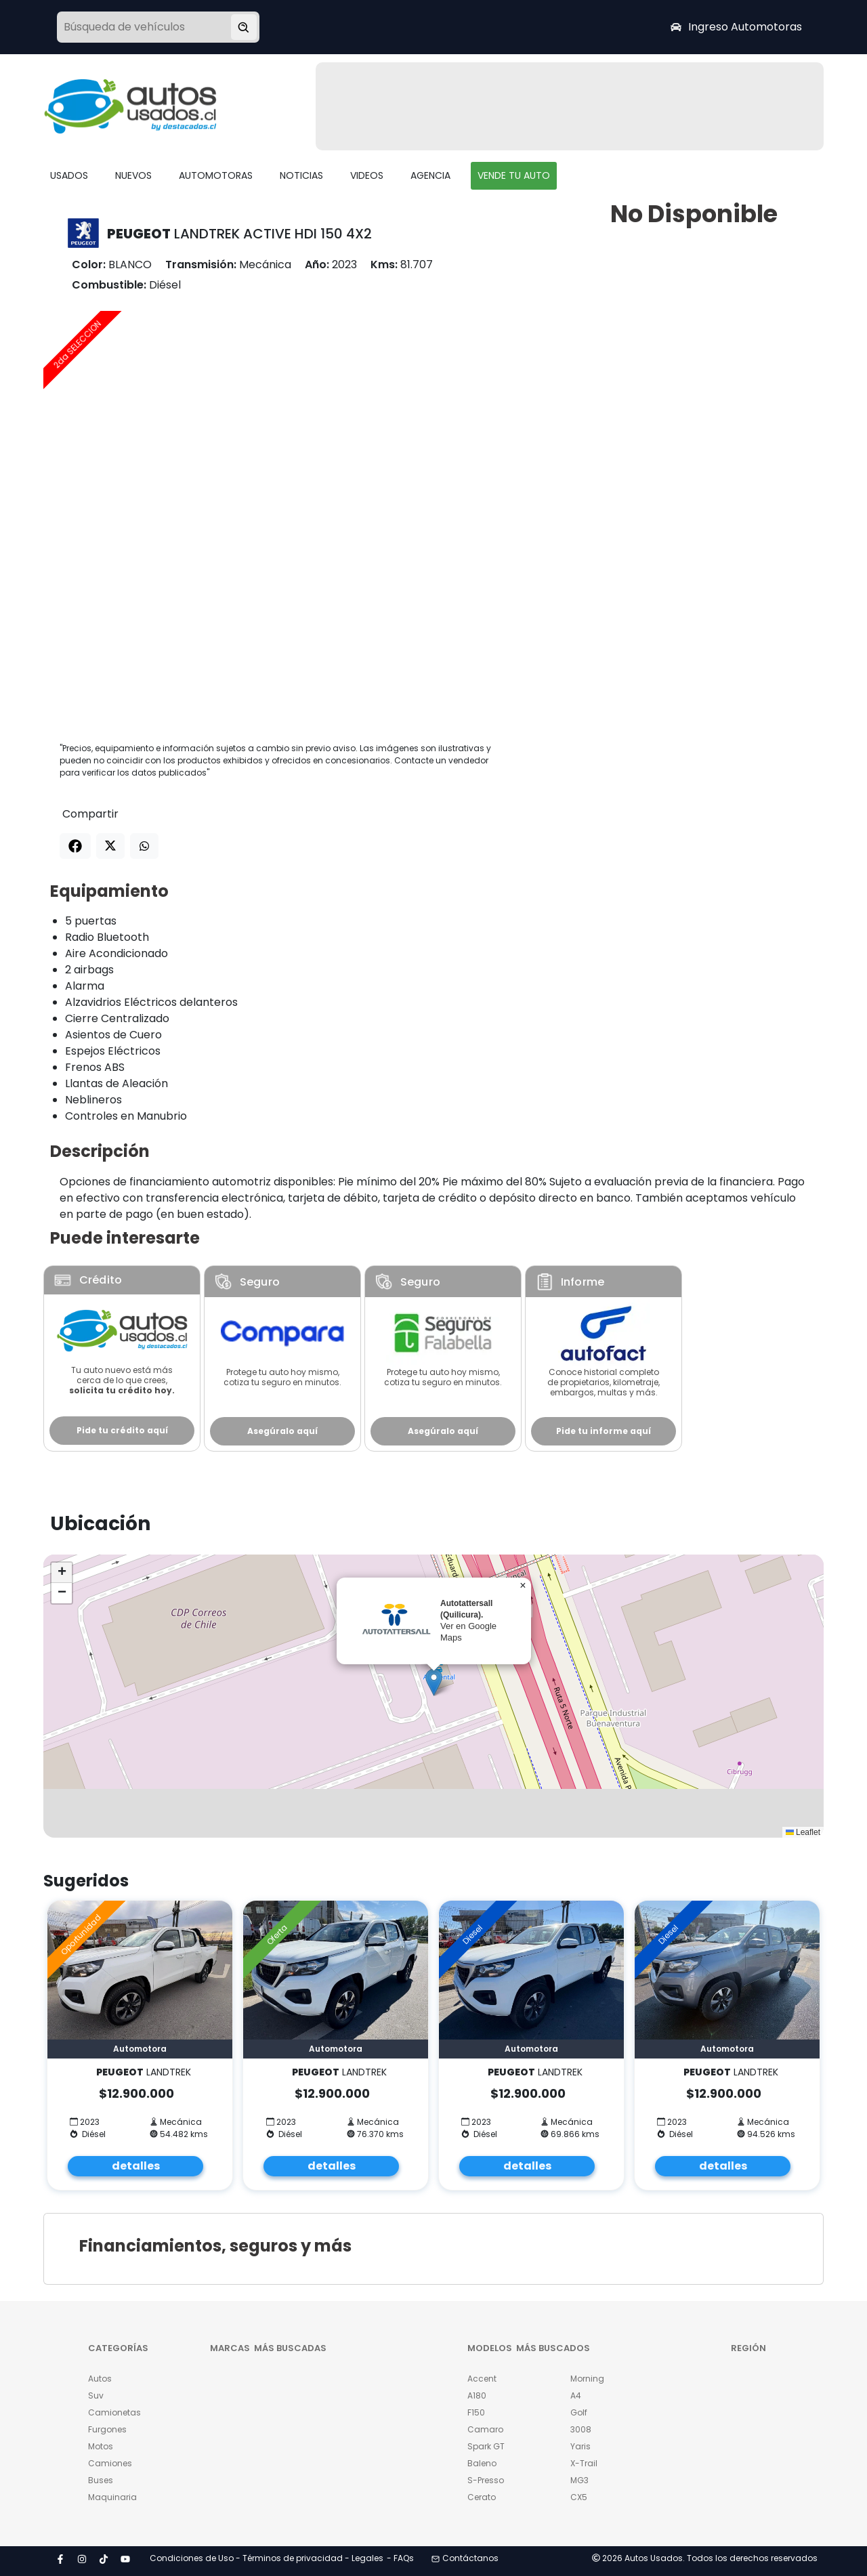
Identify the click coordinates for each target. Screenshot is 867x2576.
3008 (580, 2429)
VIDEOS (366, 175)
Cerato (481, 2497)
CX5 (578, 2497)
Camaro (485, 2429)
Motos (100, 2446)
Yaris (580, 2446)
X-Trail (583, 2463)
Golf (578, 2412)
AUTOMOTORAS (216, 175)
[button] (433, 1682)
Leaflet (803, 1832)
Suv (96, 2395)
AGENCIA (430, 175)
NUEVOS (133, 175)
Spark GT (486, 2446)
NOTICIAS (301, 175)
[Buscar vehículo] (244, 27)
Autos (100, 2378)
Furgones (107, 2429)
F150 (476, 2412)
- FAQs (400, 2558)
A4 (575, 2395)
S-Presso (485, 2480)
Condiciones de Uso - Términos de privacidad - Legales (266, 2558)
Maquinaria (112, 2497)
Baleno (481, 2463)
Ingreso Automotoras (736, 27)
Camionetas (114, 2412)
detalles (136, 2166)
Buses (100, 2480)
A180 (476, 2395)
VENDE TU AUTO (514, 175)
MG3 (579, 2480)
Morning (587, 2378)
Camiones (110, 2463)
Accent (481, 2378)
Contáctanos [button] (465, 2558)
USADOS (69, 175)
